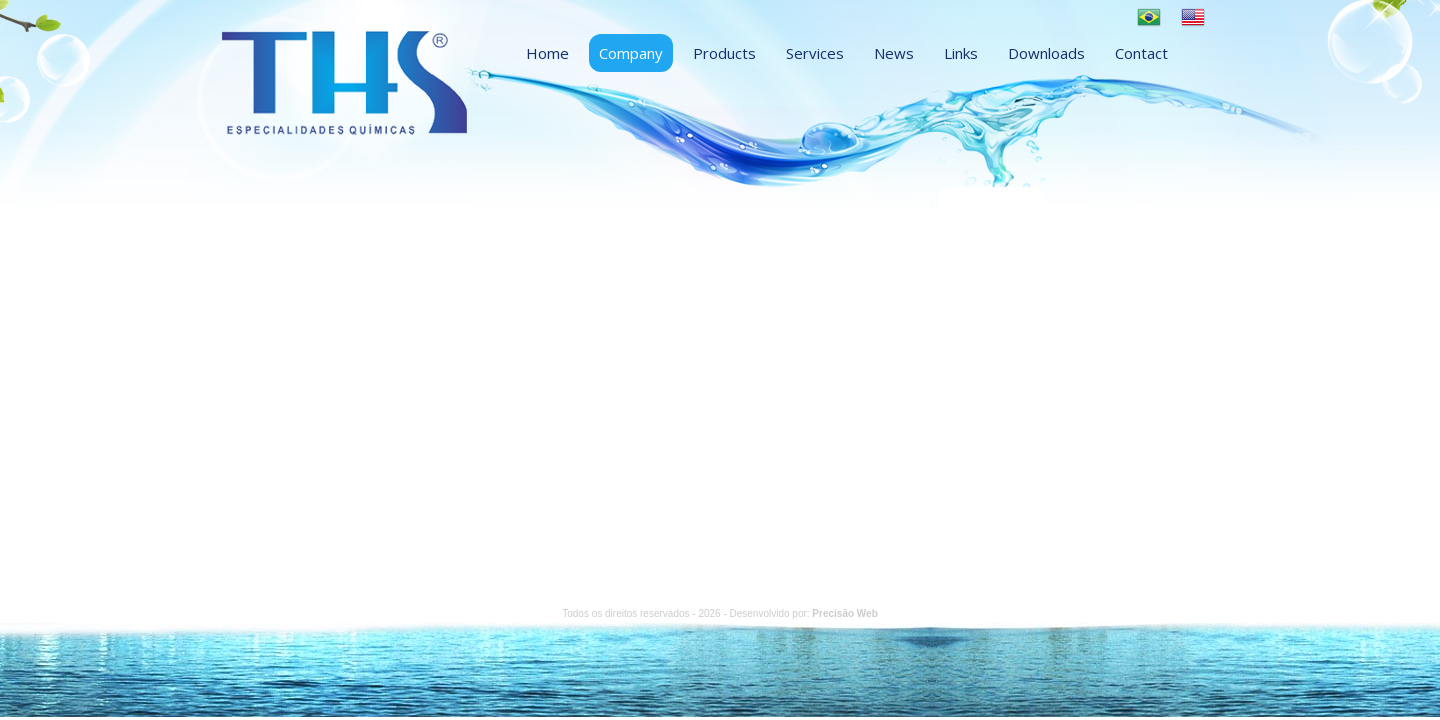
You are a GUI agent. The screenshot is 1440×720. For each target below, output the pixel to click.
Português (1149, 17)
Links (961, 53)
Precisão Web (844, 613)
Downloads (1046, 53)
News (894, 53)
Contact (1141, 53)
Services (815, 53)
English (1193, 17)
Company (631, 53)
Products (724, 53)
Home (547, 53)
